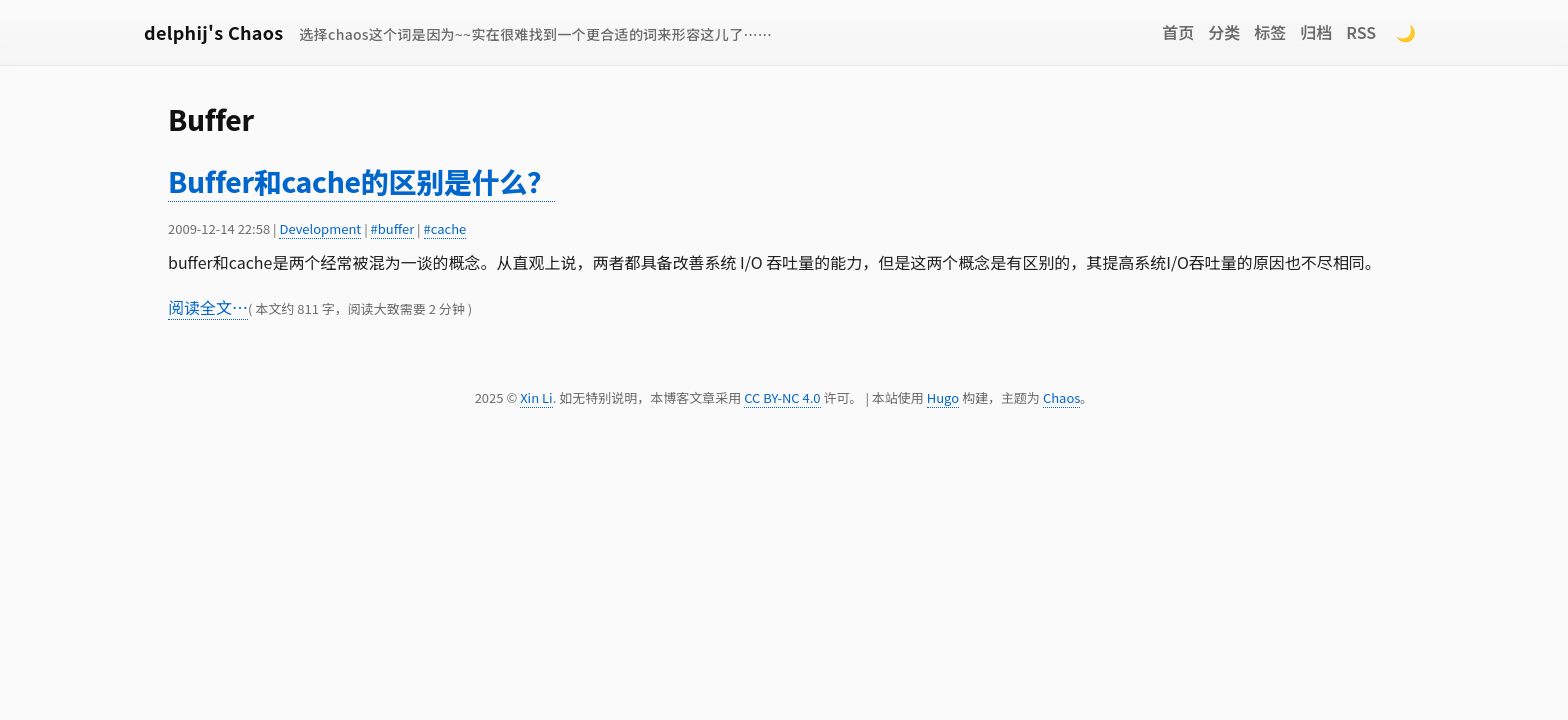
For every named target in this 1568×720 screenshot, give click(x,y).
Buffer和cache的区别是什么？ (361, 181)
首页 (1178, 32)
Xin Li (536, 397)
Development (320, 228)
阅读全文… (208, 307)
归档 (1316, 32)
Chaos (1061, 397)
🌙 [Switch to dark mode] (1406, 32)
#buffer (393, 228)
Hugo (943, 397)
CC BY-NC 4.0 (782, 397)
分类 (1224, 32)
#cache (445, 228)
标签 (1270, 32)
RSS (1361, 32)
